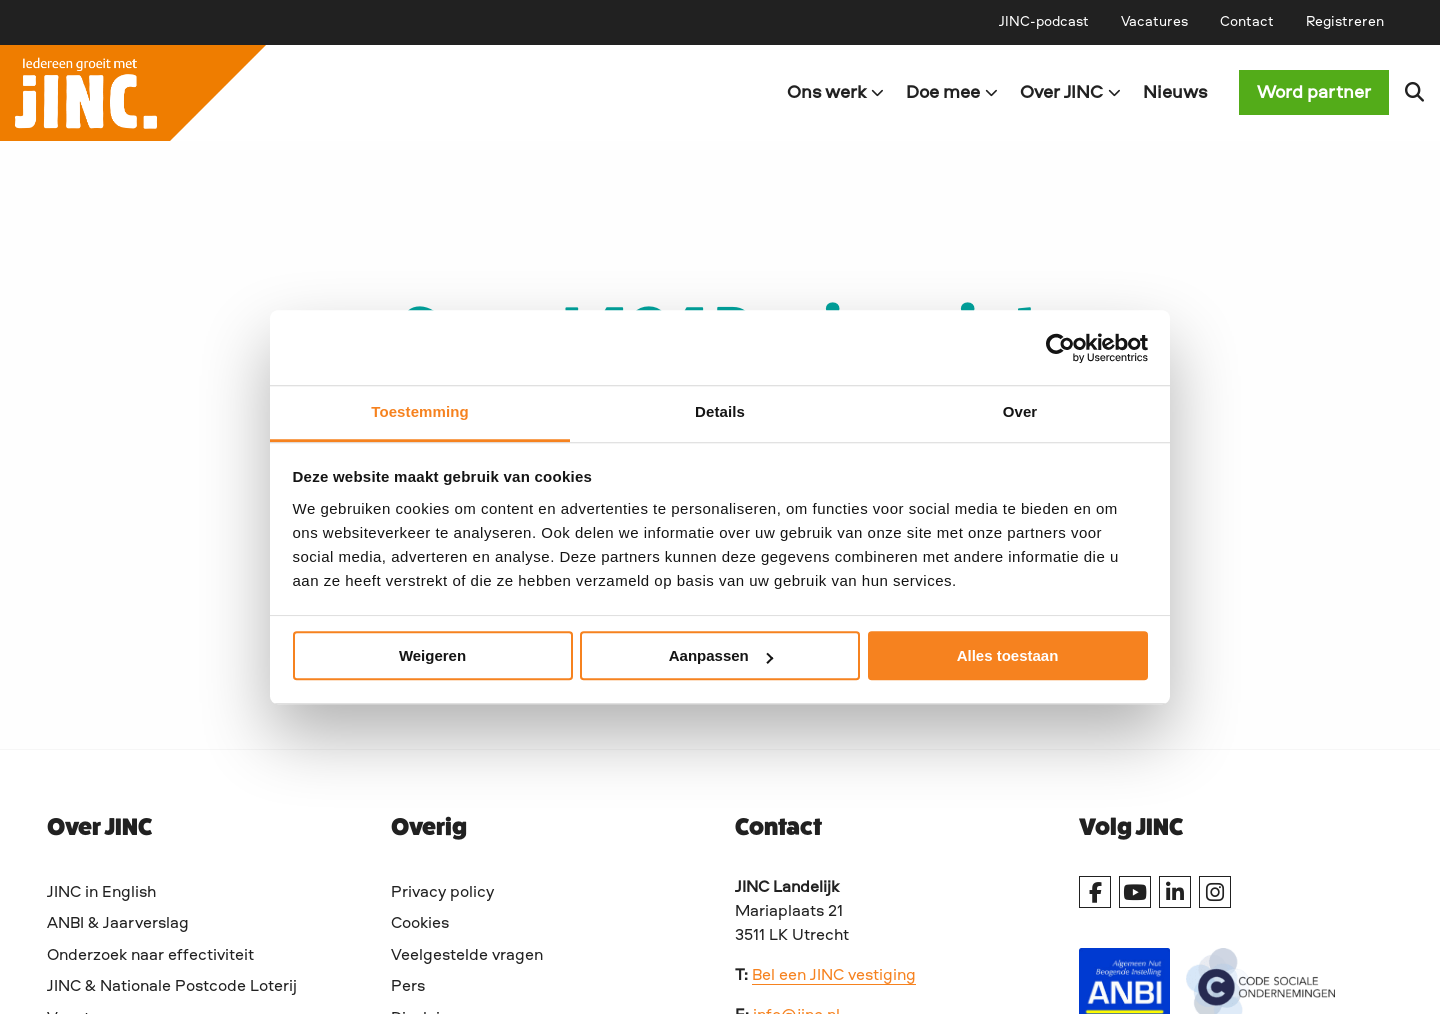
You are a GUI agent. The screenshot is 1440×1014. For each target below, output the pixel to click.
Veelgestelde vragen (467, 956)
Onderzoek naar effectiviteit (150, 956)
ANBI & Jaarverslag (118, 924)
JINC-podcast (1044, 22)
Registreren (1345, 22)
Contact (1247, 22)
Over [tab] (1020, 411)
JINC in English (101, 893)
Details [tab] (720, 411)
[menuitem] (1044, 22)
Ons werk (835, 93)
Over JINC (1070, 93)
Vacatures (1154, 22)
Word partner (1314, 93)
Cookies (420, 924)
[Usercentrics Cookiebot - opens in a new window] (1060, 348)
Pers (408, 987)
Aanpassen (721, 655)
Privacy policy (442, 893)
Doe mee (952, 93)
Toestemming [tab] (420, 411)
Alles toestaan (1008, 655)
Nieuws (1175, 93)
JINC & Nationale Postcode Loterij (172, 987)
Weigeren (432, 655)
